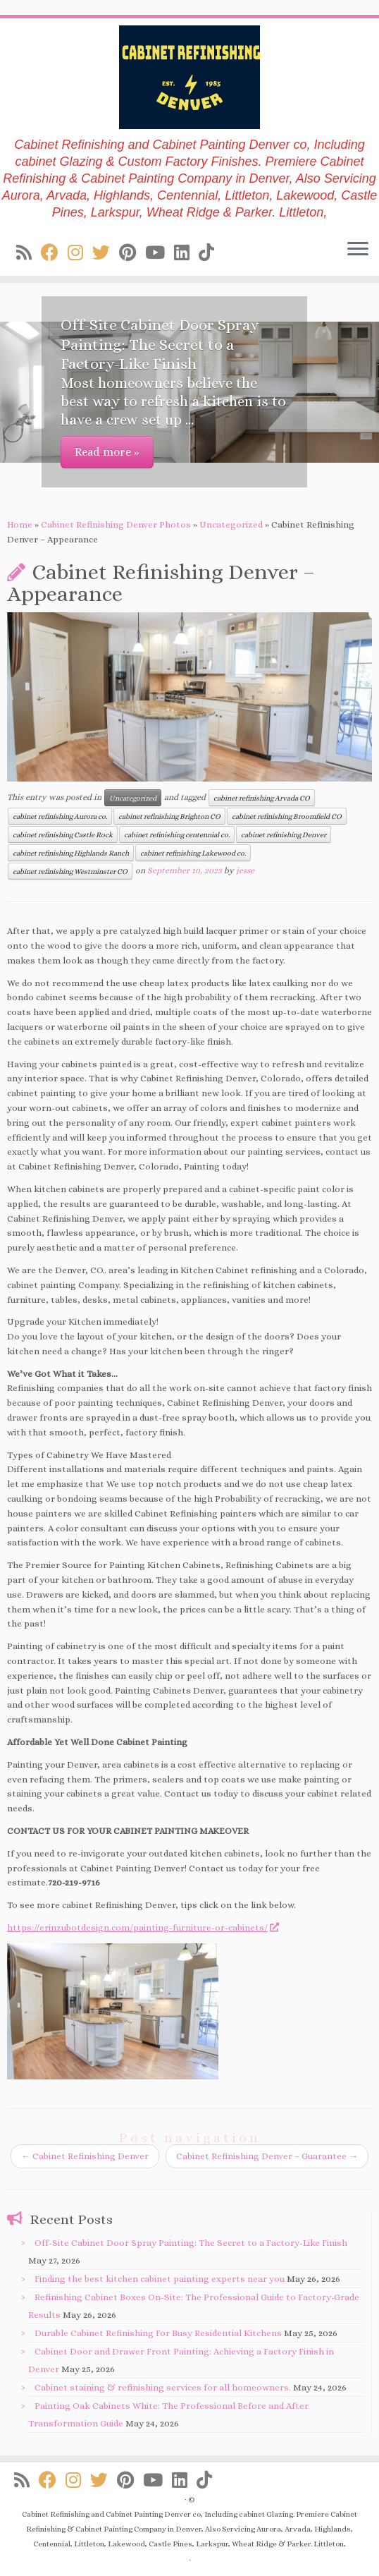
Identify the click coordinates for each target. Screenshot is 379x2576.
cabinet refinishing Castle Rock (63, 834)
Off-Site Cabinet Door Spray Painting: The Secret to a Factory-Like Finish (191, 2242)
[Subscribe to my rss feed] (28, 253)
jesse (245, 870)
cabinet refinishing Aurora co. (60, 816)
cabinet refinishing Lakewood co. (193, 853)
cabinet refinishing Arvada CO (261, 798)
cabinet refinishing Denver (283, 834)
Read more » (107, 451)
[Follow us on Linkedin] (186, 253)
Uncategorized (231, 524)
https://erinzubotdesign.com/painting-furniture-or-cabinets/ (142, 1927)
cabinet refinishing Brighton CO (169, 816)
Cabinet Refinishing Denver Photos (116, 524)
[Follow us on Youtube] (159, 253)
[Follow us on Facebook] (54, 253)
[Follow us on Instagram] (80, 253)
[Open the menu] (357, 250)
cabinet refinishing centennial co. (177, 834)
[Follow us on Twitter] (105, 253)
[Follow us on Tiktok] (211, 253)
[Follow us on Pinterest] (132, 253)
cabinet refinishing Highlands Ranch (71, 853)
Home (19, 524)
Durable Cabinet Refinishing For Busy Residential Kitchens (158, 2333)
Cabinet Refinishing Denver (85, 2156)
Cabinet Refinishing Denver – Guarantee (267, 2156)
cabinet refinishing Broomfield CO (287, 816)
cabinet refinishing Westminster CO (70, 871)
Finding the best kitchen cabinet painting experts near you (160, 2278)
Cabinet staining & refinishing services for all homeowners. (163, 2387)
